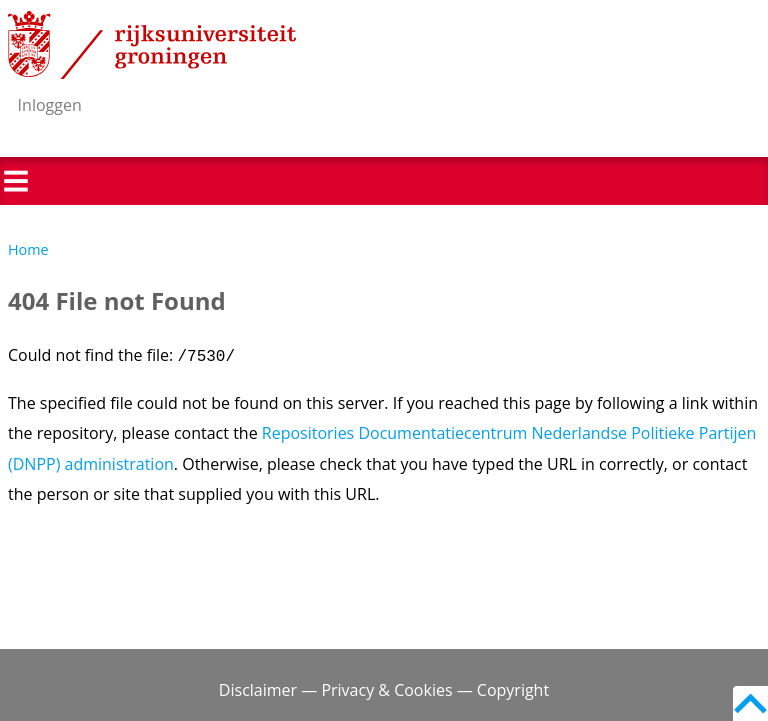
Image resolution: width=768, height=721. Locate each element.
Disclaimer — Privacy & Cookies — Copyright (384, 690)
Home (28, 249)
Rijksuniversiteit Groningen (152, 45)
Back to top (750, 703)
